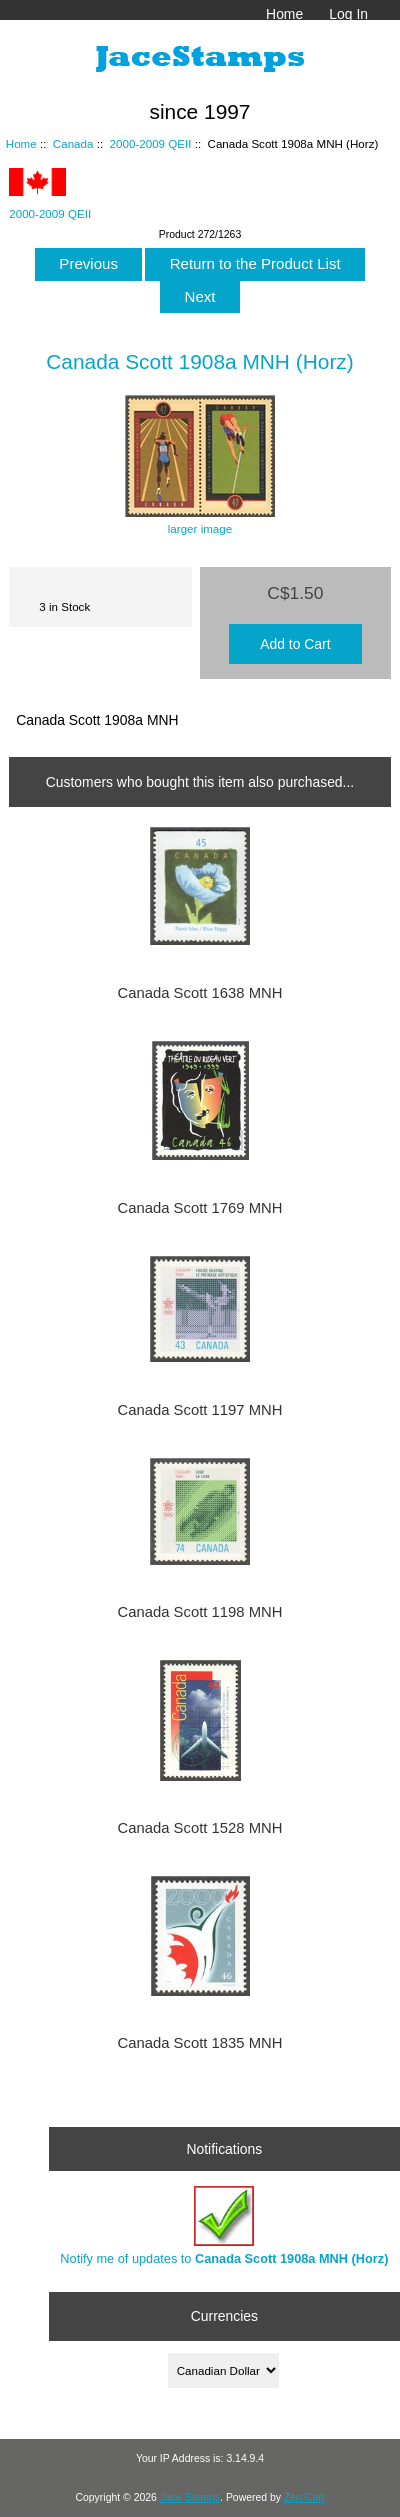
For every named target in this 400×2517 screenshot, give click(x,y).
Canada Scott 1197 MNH (200, 1410)
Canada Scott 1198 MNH (200, 1612)
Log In (348, 14)
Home (284, 14)
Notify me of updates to (224, 2225)
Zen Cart (304, 2497)
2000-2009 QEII (151, 143)
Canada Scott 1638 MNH (200, 993)
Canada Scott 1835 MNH (200, 2043)
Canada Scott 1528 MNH (200, 1828)
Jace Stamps (190, 2497)
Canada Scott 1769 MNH (200, 1208)
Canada (73, 143)
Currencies (224, 2316)
